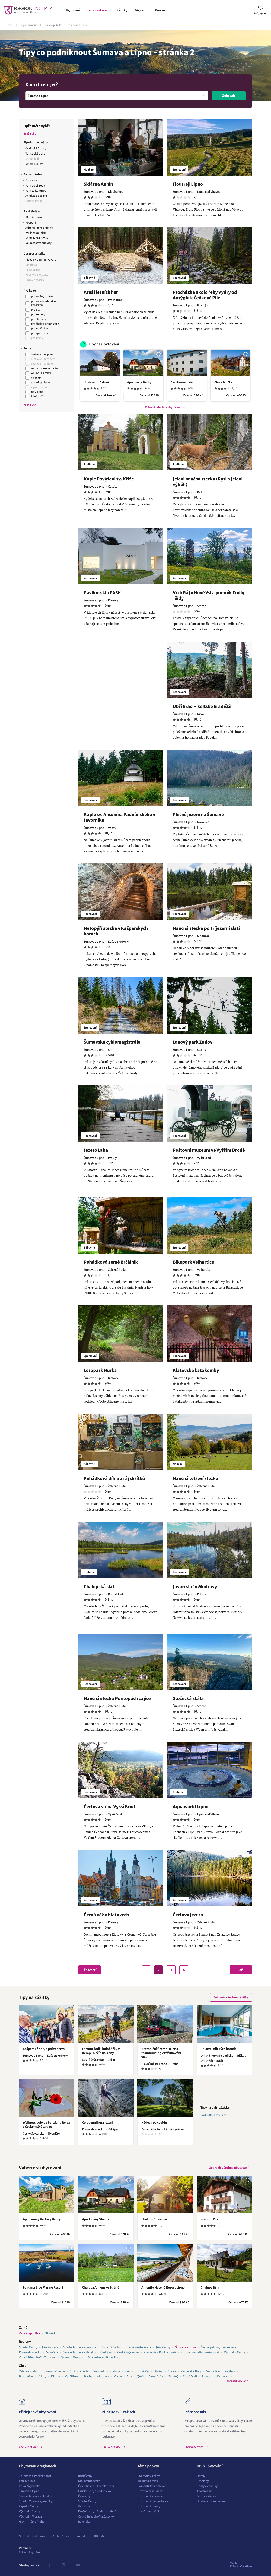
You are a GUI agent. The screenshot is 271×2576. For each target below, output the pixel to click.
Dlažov (55, 2376)
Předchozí (89, 1970)
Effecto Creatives (241, 2565)
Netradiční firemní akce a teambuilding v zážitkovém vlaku (161, 2053)
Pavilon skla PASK (102, 592)
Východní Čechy (234, 2352)
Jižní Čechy (163, 2347)
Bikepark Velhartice (193, 1262)
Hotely (201, 2476)
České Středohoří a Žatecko (37, 2357)
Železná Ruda (28, 2371)
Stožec (158, 2371)
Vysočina (52, 2352)
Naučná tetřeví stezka (195, 1478)
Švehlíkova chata (182, 382)
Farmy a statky (206, 2496)
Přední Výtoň (135, 2376)
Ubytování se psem (149, 2491)
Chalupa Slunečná (154, 2219)
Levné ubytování (148, 2511)
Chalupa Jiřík (210, 2287)
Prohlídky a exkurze (213, 2115)
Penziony (203, 2481)
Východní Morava (71, 2357)
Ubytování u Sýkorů (96, 382)
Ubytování (72, 10)
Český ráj (106, 2352)
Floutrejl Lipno (188, 184)
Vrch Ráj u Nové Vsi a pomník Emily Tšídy (208, 595)
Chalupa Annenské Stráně (100, 2287)
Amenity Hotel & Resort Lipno (163, 2287)
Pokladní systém (29, 2552)
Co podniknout (98, 10)
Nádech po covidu (154, 2122)
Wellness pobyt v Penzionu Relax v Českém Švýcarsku (46, 2124)
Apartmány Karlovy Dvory (42, 2219)
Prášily (84, 2371)
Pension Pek (209, 2219)
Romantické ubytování (152, 2486)
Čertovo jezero (188, 1914)
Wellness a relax (147, 2481)
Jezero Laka (96, 1150)
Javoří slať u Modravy (195, 1586)
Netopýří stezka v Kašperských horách (116, 931)
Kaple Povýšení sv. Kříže (109, 479)
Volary (42, 2376)
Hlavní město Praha (138, 2347)
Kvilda (129, 2371)
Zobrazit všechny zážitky (231, 1997)
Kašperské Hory (191, 2371)
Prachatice (26, 2376)
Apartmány (204, 2491)
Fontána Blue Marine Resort (43, 2287)
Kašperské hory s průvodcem (44, 2049)
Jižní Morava (50, 2347)
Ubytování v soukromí (211, 2501)
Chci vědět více (28, 2447)
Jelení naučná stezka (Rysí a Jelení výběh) (208, 481)
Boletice (207, 2376)
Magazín (141, 10)
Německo (51, 2333)
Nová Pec (143, 2371)
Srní (72, 2371)
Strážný (173, 2376)
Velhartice (213, 2371)
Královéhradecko (30, 2352)
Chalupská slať (99, 1586)
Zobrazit (228, 96)
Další (240, 1970)
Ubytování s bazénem (151, 2496)
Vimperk (99, 2371)
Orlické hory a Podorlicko (104, 2357)
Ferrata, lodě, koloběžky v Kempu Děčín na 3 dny (101, 2051)
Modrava (103, 2376)
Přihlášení (100, 2536)
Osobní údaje (60, 2536)
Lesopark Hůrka (100, 1370)
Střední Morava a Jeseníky (80, 2347)
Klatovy (115, 2371)
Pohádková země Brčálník (111, 1262)
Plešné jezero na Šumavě (198, 814)
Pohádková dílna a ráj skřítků (114, 1478)
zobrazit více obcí (238, 2381)
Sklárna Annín (98, 184)
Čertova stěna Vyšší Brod (109, 1806)
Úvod (10, 25)
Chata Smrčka (223, 382)
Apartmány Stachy (139, 382)
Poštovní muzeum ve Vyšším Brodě (209, 1150)
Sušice (172, 2371)
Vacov (118, 2376)
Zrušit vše (30, 133)
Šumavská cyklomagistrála (112, 1042)
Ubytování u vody (148, 2506)
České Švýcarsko (128, 2352)
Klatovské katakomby (196, 1370)
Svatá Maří (190, 2376)
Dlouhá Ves (155, 2376)
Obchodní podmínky (32, 2536)
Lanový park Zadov (192, 1042)
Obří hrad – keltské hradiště (202, 706)
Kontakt (161, 10)
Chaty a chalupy (207, 2486)
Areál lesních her (101, 292)
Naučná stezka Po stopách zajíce (117, 1698)
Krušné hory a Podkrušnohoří (200, 2352)
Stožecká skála (188, 1698)
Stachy (88, 2376)
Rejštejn (230, 2371)
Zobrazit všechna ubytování (162, 407)
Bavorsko (84, 2521)
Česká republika (53, 25)
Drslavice (223, 2376)
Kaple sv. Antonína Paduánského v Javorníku (119, 817)
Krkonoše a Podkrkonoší (160, 2352)
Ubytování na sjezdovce (152, 2501)
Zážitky (121, 10)
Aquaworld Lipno (191, 1806)
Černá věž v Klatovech (106, 1914)
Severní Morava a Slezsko (79, 2352)
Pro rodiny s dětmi (149, 2476)
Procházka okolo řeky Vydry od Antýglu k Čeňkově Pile (205, 295)
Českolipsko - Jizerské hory (219, 2347)
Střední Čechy (28, 2347)
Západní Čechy (111, 2347)
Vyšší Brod (72, 2376)
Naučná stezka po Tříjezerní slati (206, 928)
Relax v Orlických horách (218, 2049)
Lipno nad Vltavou (53, 2371)
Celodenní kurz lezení (97, 2122)
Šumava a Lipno (78, 25)
